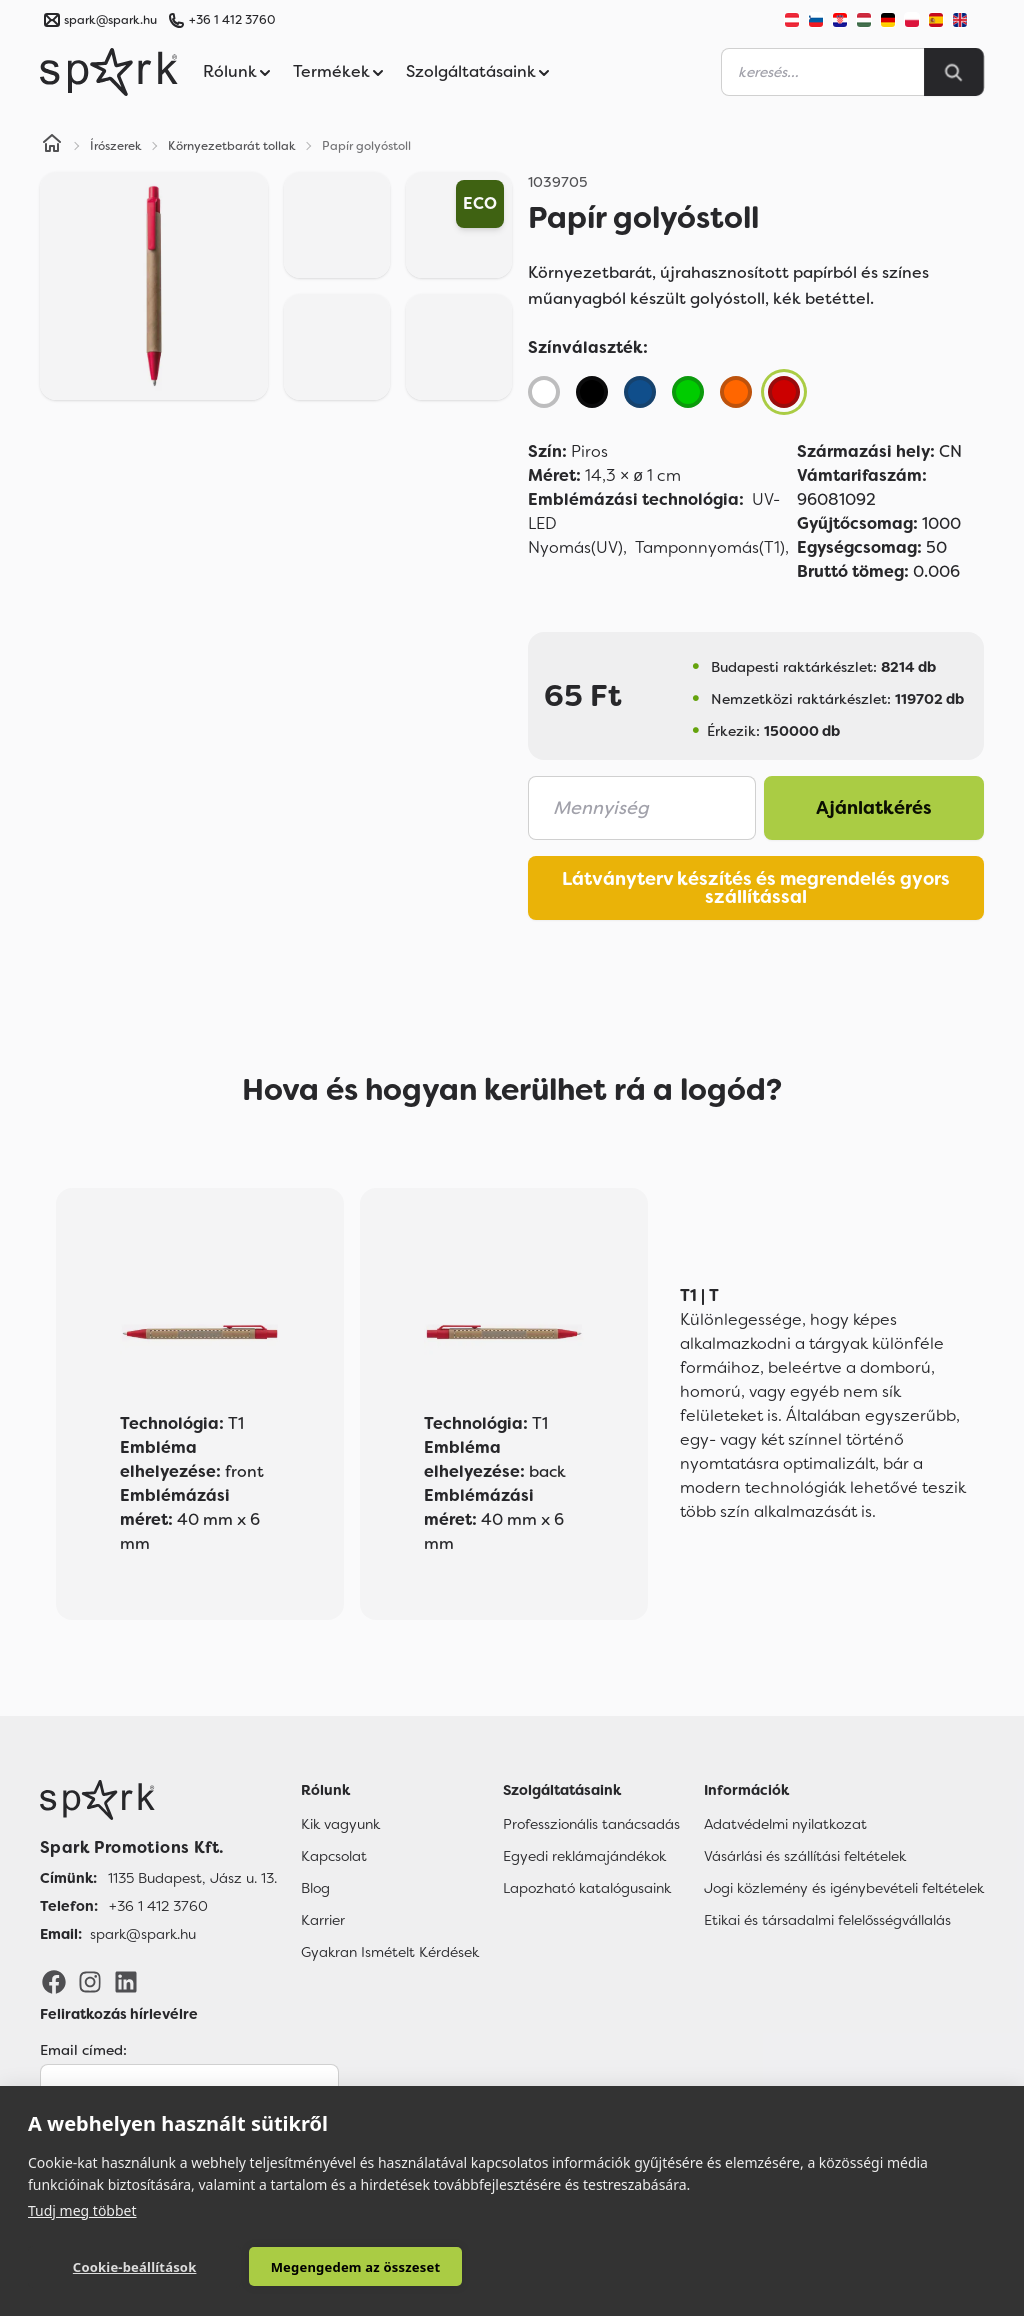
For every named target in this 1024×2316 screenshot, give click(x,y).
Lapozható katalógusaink (587, 1888)
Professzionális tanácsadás (591, 1824)
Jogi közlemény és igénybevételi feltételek (844, 1888)
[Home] (52, 146)
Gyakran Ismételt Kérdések (390, 1952)
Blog (315, 1888)
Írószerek (116, 146)
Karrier (323, 1920)
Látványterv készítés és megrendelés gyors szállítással (756, 888)
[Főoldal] (158, 1800)
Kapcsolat (334, 1856)
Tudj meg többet (82, 2209)
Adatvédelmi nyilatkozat (785, 1824)
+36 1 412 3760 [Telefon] (158, 1906)
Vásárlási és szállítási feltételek (805, 1856)
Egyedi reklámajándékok (584, 1856)
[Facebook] (54, 1981)
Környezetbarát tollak (232, 146)
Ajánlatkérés (874, 808)
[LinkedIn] (126, 1981)
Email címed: (83, 2050)
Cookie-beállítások (123, 2267)
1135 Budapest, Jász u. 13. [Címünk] (192, 1878)
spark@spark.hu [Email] (143, 1934)
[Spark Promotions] (109, 72)
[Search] (954, 72)
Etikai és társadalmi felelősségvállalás (827, 1920)
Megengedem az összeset (321, 2267)
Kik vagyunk (340, 1824)
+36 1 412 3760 (232, 20)
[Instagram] (90, 1981)
